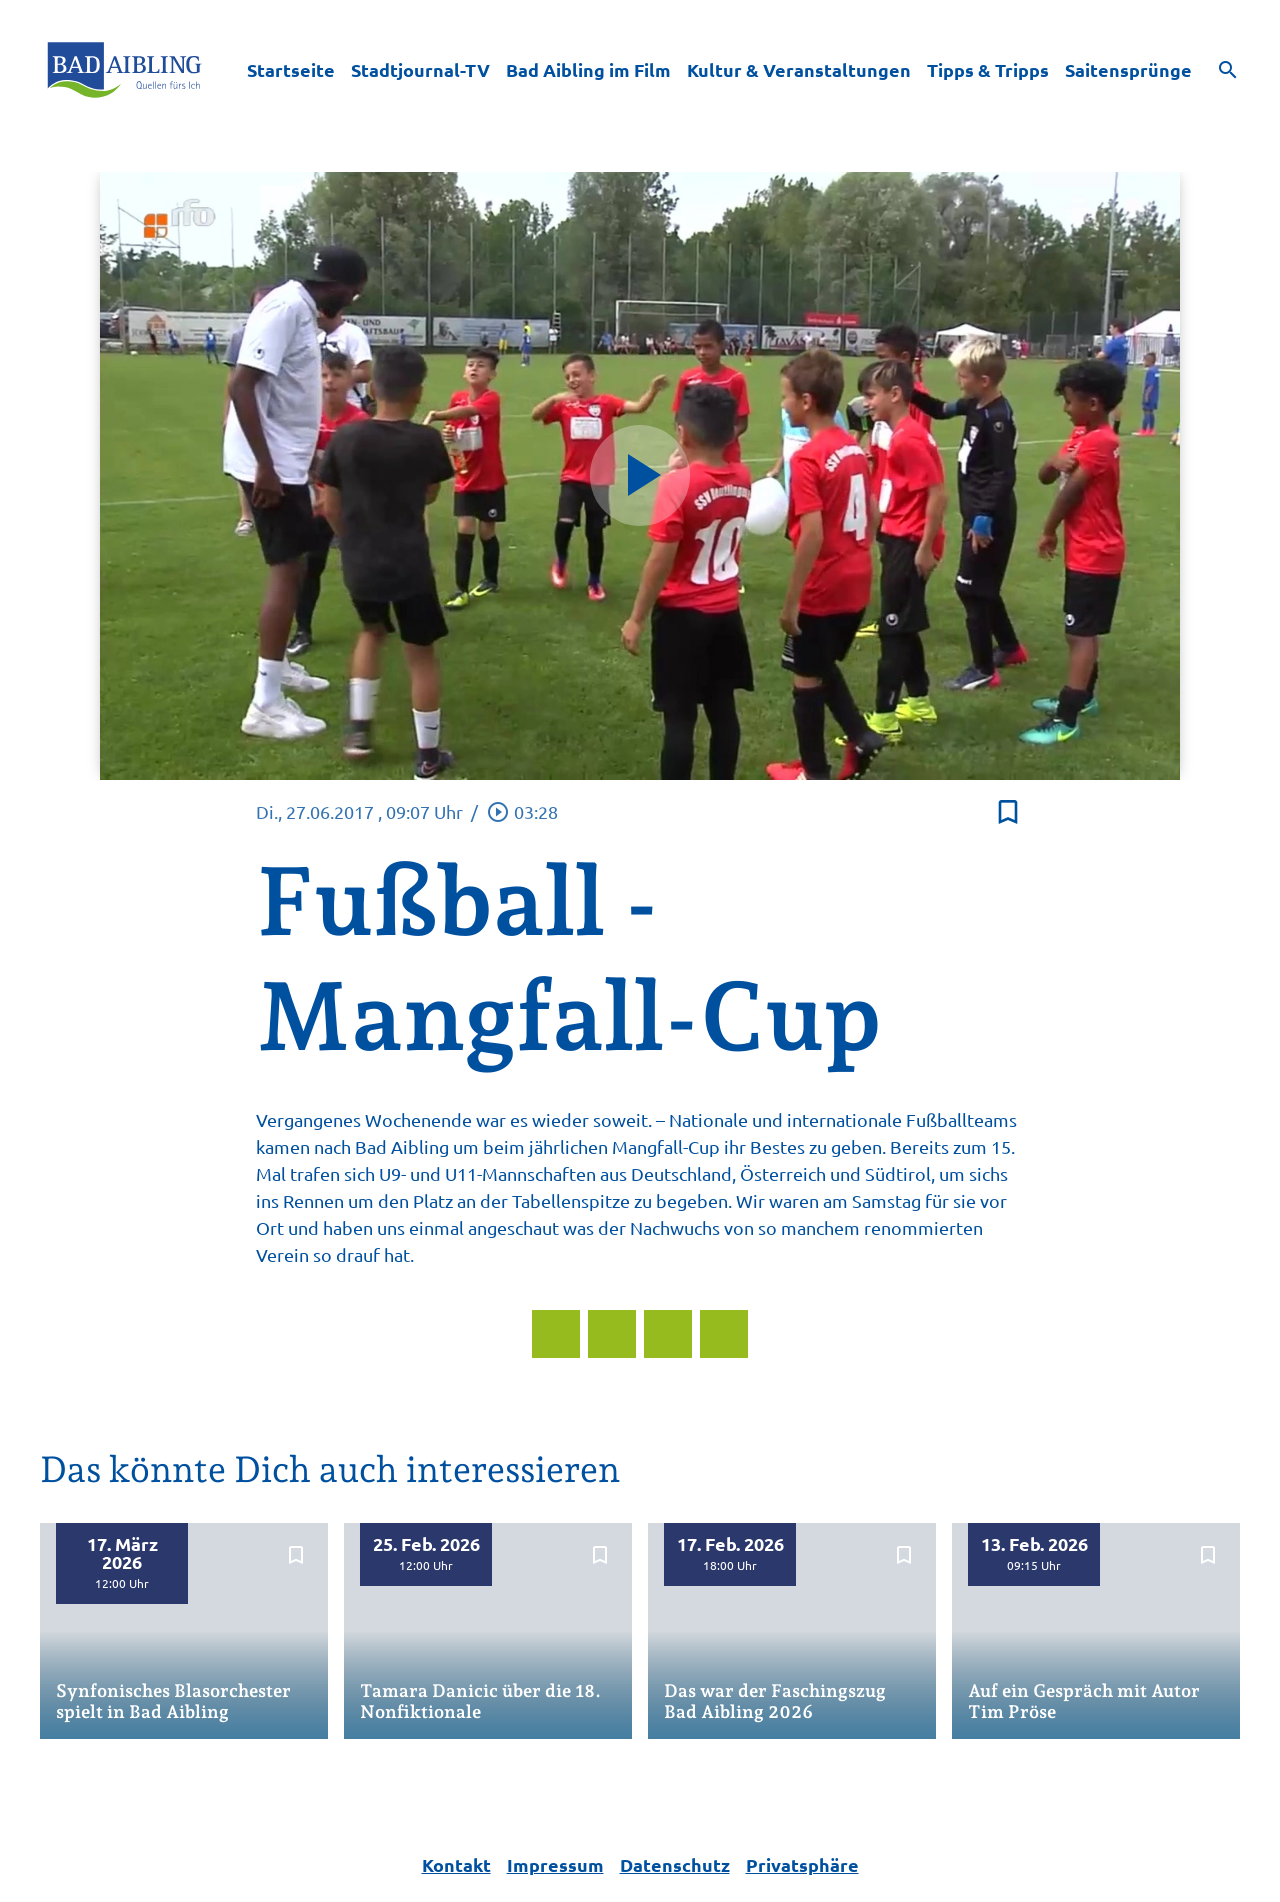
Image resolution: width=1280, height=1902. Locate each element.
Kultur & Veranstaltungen (799, 69)
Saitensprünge (1128, 69)
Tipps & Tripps (988, 69)
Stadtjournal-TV (420, 69)
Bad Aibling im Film (588, 69)
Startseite (291, 69)
